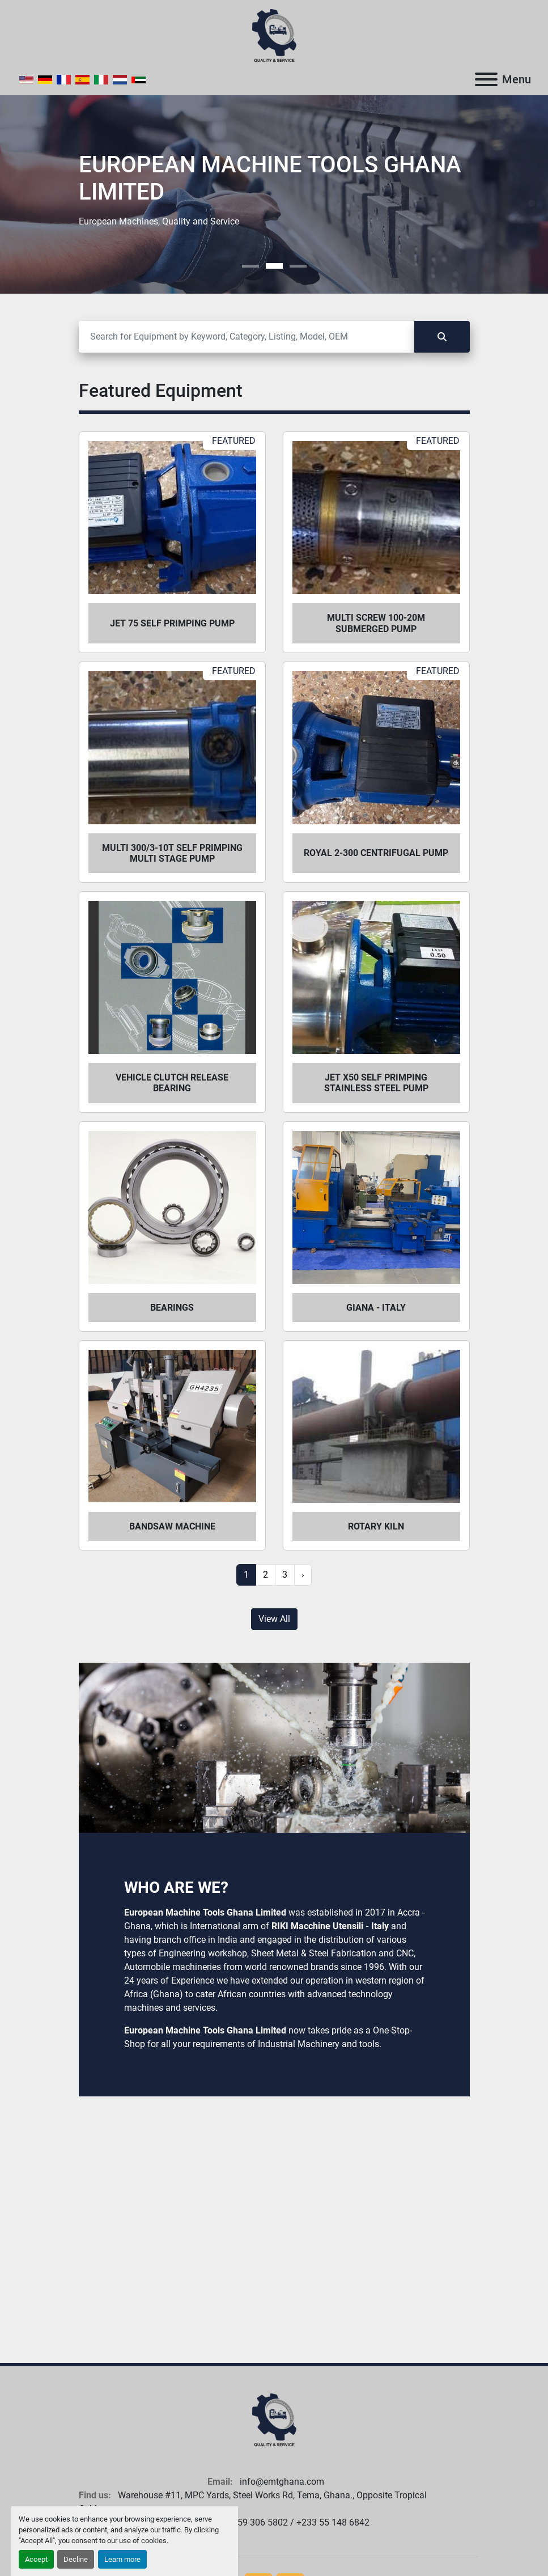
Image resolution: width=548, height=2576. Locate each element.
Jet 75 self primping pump (172, 623)
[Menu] (486, 79)
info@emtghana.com (280, 2481)
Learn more (122, 2559)
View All (274, 1618)
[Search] (246, 337)
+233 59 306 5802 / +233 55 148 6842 (291, 2522)
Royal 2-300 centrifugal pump (376, 853)
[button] (250, 266)
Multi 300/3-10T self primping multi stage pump (172, 853)
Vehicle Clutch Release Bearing (172, 1083)
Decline (75, 2559)
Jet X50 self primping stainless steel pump (376, 1083)
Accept (36, 2559)
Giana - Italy (376, 1307)
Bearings (172, 1307)
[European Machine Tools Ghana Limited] (274, 2420)
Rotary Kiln (376, 1526)
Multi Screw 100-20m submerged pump (376, 623)
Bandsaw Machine (172, 1526)
